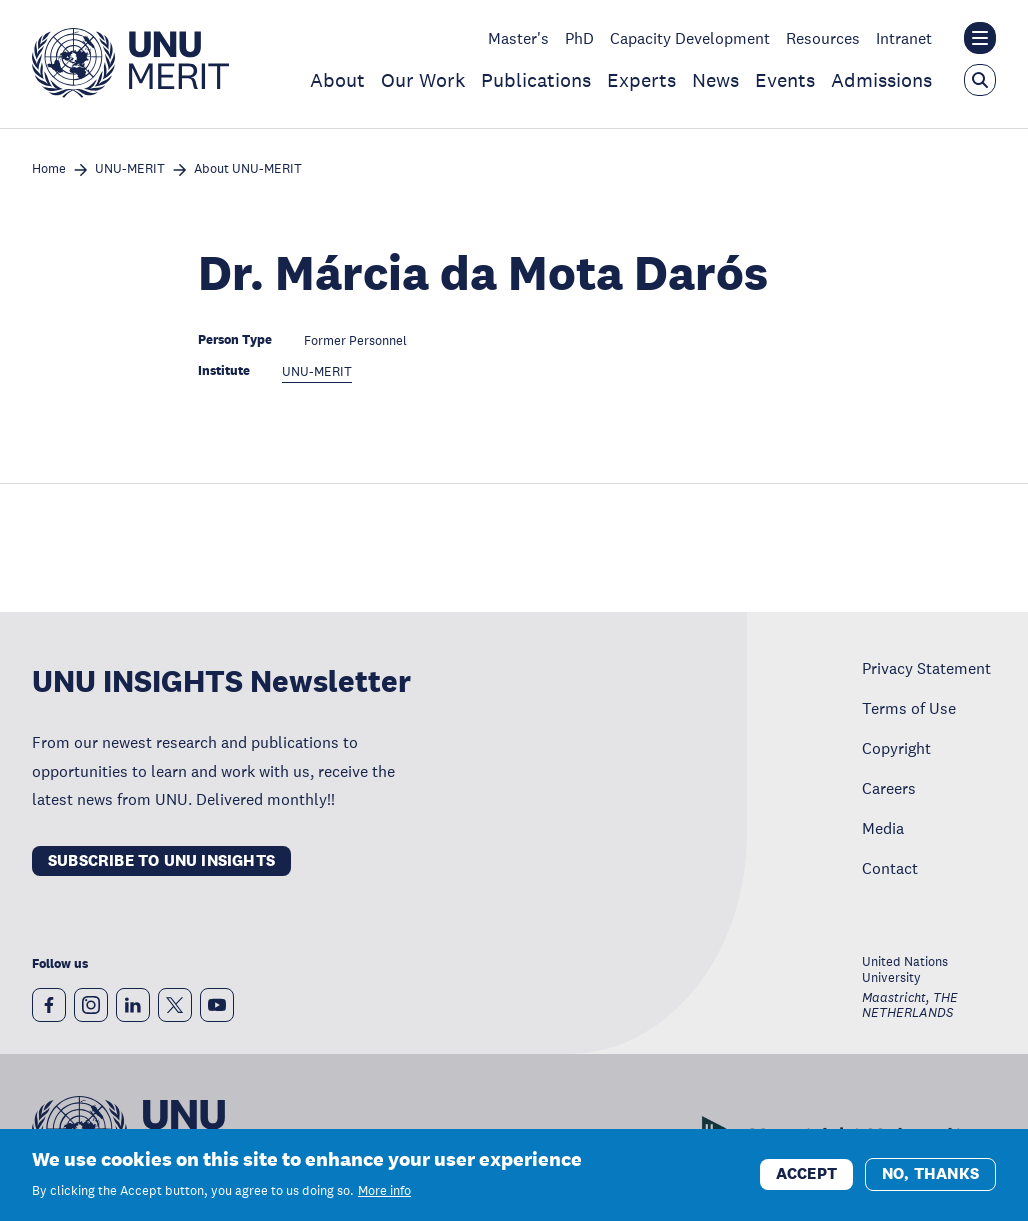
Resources (823, 38)
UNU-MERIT (130, 169)
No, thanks (930, 1173)
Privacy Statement (926, 668)
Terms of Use (909, 708)
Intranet (904, 38)
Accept (806, 1173)
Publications (536, 80)
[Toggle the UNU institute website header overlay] (980, 38)
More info (384, 1191)
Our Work (423, 80)
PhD (579, 38)
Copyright (896, 748)
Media (883, 828)
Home (49, 169)
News (715, 80)
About (337, 80)
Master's (518, 38)
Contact (890, 868)
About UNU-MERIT (248, 169)
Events (785, 80)
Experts (641, 80)
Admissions (881, 80)
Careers (889, 788)
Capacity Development (690, 38)
